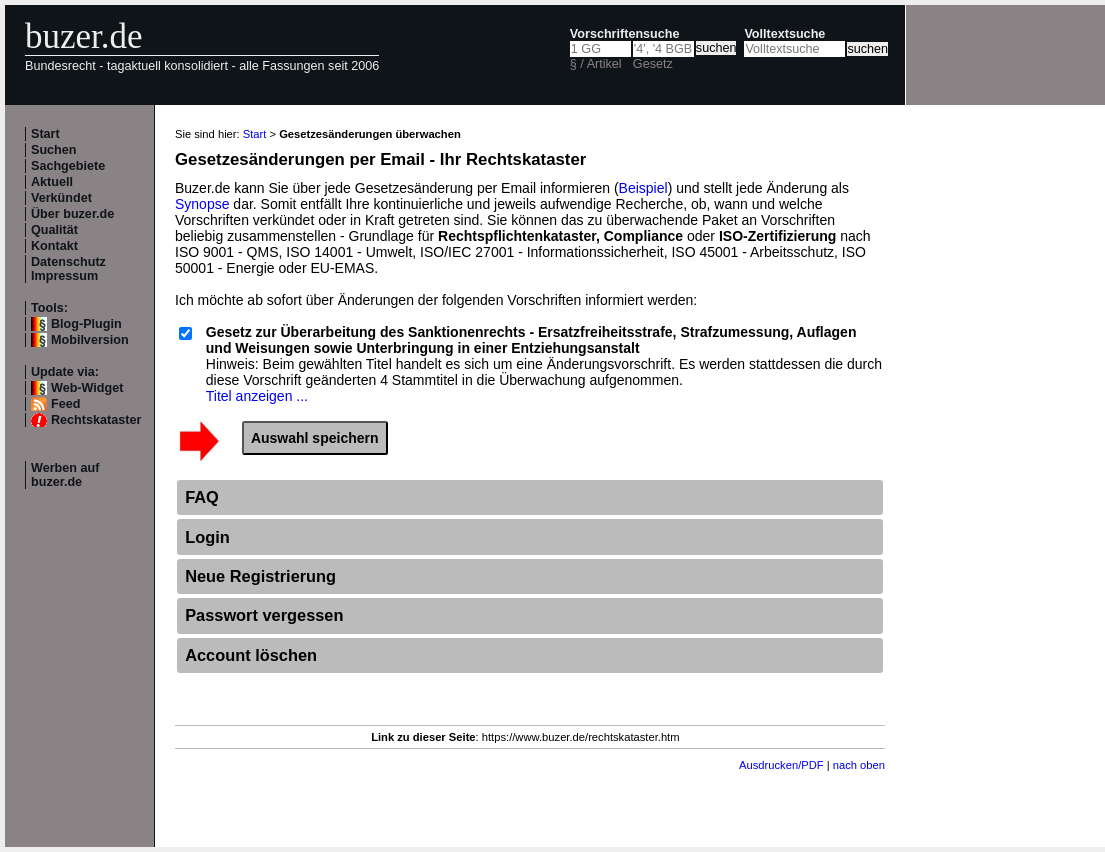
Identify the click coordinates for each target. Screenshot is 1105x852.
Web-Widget (87, 388)
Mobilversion (90, 340)
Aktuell (52, 182)
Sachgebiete (68, 166)
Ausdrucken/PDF (781, 765)
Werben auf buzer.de (65, 475)
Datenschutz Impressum (68, 269)
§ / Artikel (596, 64)
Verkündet (61, 198)
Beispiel (643, 188)
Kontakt (54, 246)
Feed (65, 404)
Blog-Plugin (86, 324)
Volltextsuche (784, 34)
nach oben (859, 765)
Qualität (54, 230)
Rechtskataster (96, 420)
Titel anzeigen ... (257, 396)
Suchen (54, 150)
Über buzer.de (72, 214)
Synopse (202, 204)
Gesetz (653, 64)
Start (45, 134)
